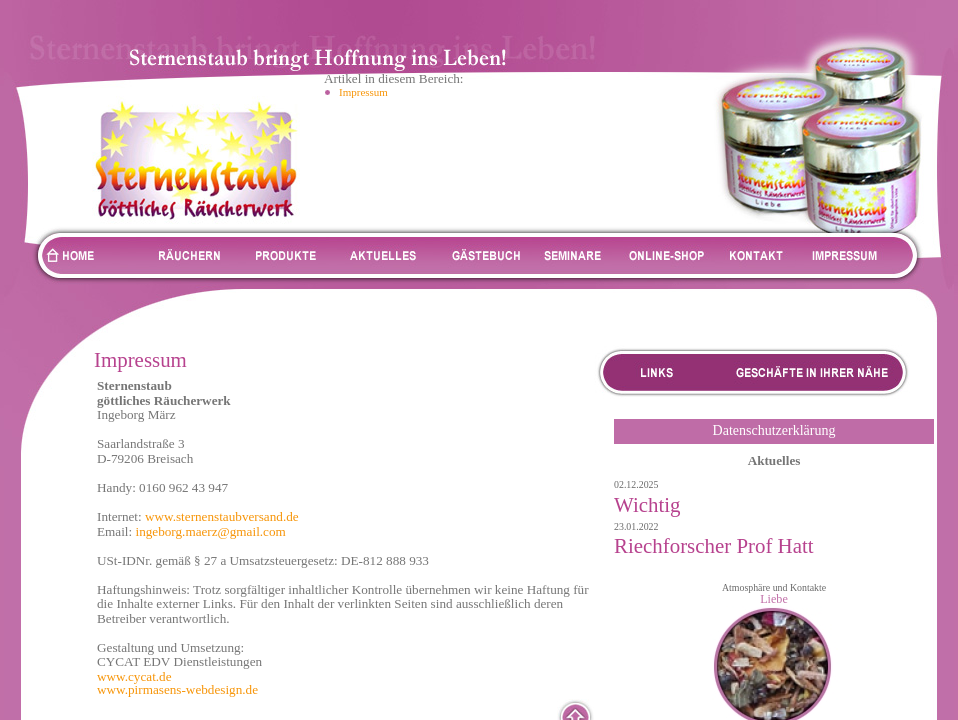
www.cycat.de (134, 676)
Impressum (363, 92)
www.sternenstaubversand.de (222, 516)
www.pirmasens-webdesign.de (177, 689)
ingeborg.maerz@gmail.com (210, 531)
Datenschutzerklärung (774, 430)
